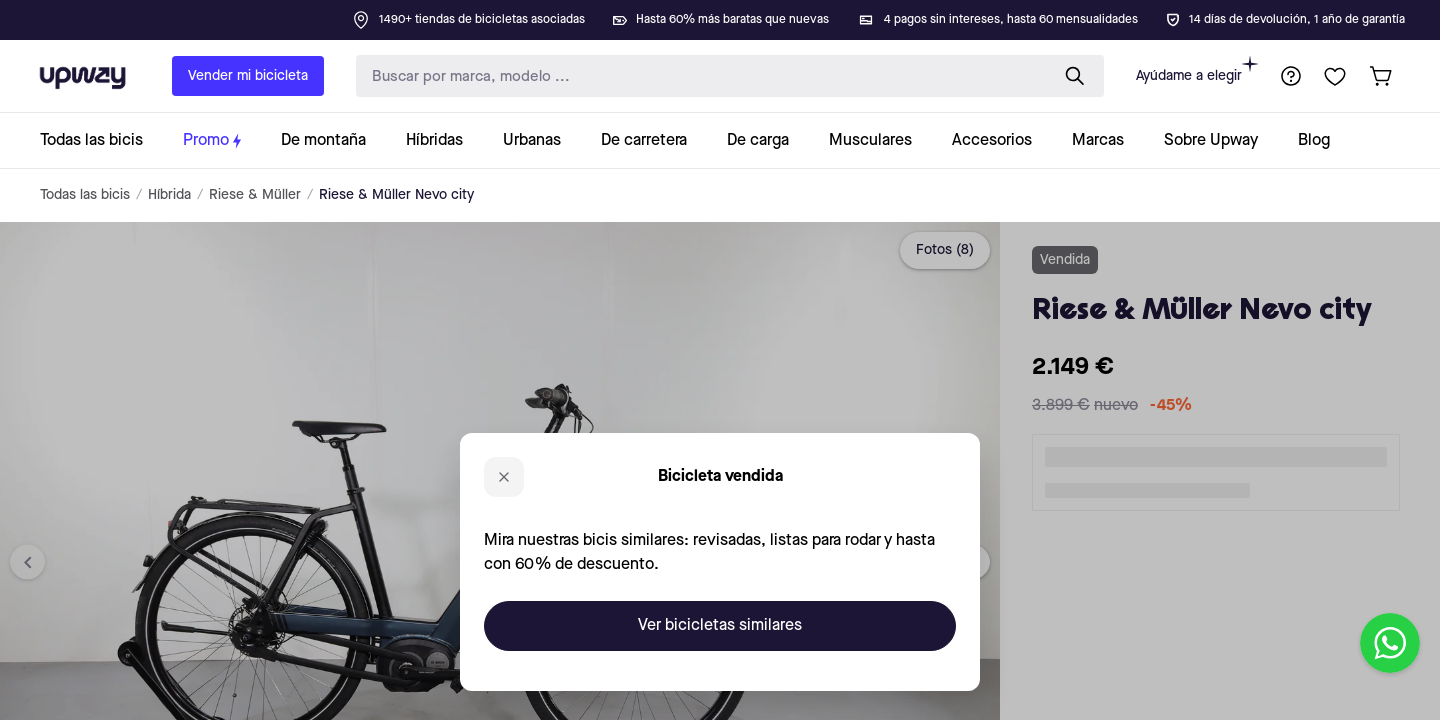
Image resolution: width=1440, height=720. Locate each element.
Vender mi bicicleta (248, 76)
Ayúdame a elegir (1197, 69)
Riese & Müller (255, 195)
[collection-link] (101, 140)
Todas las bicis (85, 195)
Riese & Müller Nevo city (396, 195)
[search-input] (698, 76)
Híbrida (169, 195)
